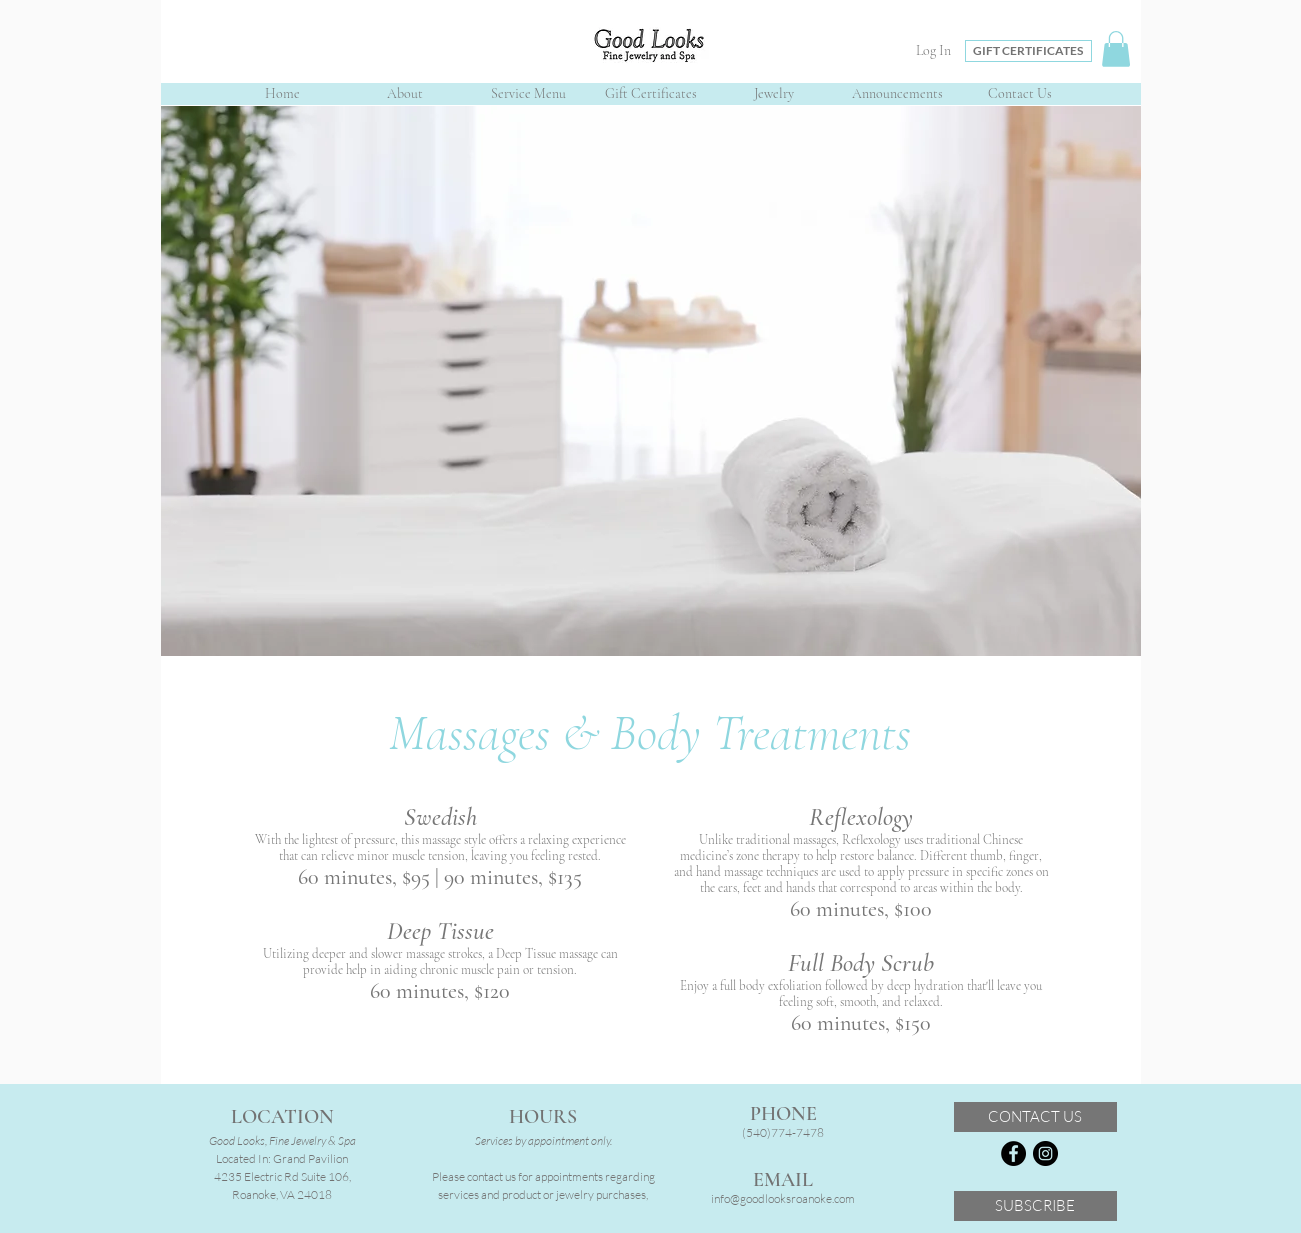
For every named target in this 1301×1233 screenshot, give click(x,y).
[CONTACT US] (1035, 1117)
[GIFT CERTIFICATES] (1028, 51)
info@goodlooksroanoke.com (783, 1198)
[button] (1116, 49)
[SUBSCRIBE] (1035, 1206)
